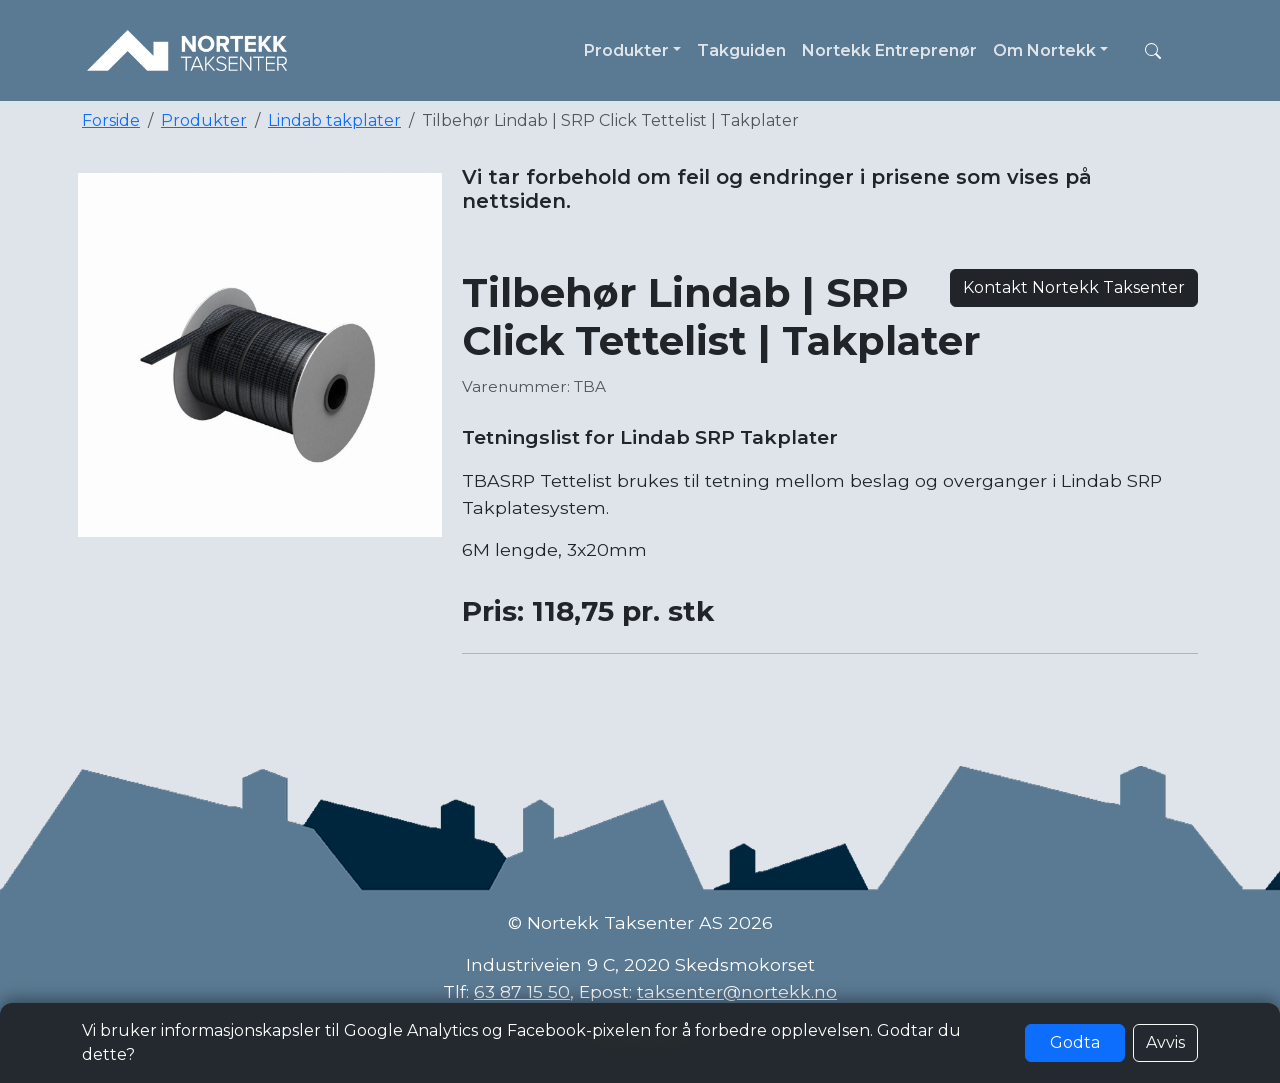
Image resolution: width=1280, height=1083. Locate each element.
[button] (1153, 51)
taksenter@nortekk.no (737, 991)
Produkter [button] (626, 50)
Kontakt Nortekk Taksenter (1074, 287)
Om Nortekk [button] (1044, 50)
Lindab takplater (334, 120)
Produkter (204, 120)
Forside (111, 120)
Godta (1075, 1042)
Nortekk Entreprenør (889, 50)
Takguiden (741, 50)
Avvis (1165, 1042)
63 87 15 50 (522, 991)
